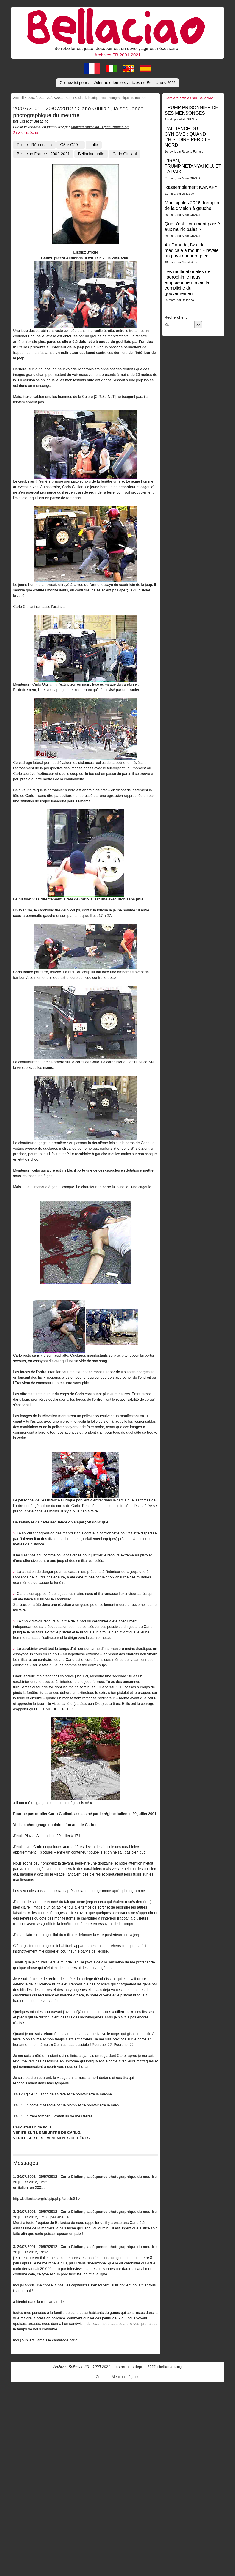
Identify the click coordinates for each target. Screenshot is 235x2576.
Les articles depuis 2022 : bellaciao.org (147, 2367)
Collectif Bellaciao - (86, 127)
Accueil (18, 98)
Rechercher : (176, 317)
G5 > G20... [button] (70, 144)
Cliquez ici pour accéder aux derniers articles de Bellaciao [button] (118, 82)
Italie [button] (94, 144)
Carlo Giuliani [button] (124, 154)
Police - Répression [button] (34, 144)
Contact (102, 2377)
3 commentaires (25, 132)
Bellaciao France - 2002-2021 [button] (43, 154)
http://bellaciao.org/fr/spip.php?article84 (45, 2199)
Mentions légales (125, 2377)
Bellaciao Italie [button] (91, 154)
